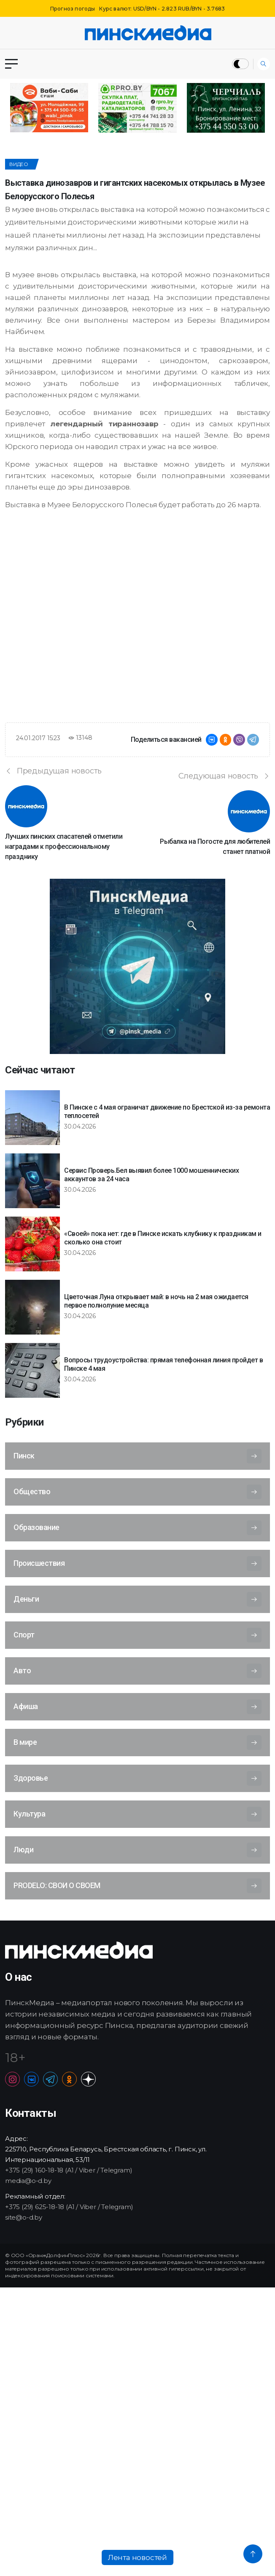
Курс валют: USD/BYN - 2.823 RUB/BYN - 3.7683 (162, 8)
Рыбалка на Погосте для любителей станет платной (215, 846)
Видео (18, 164)
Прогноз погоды (72, 8)
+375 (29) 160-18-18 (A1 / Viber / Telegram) (68, 2170)
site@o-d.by (23, 2217)
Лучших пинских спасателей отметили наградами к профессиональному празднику (63, 846)
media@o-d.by (28, 2181)
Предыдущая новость (53, 771)
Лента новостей (137, 2557)
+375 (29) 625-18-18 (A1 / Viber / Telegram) (69, 2207)
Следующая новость (224, 776)
